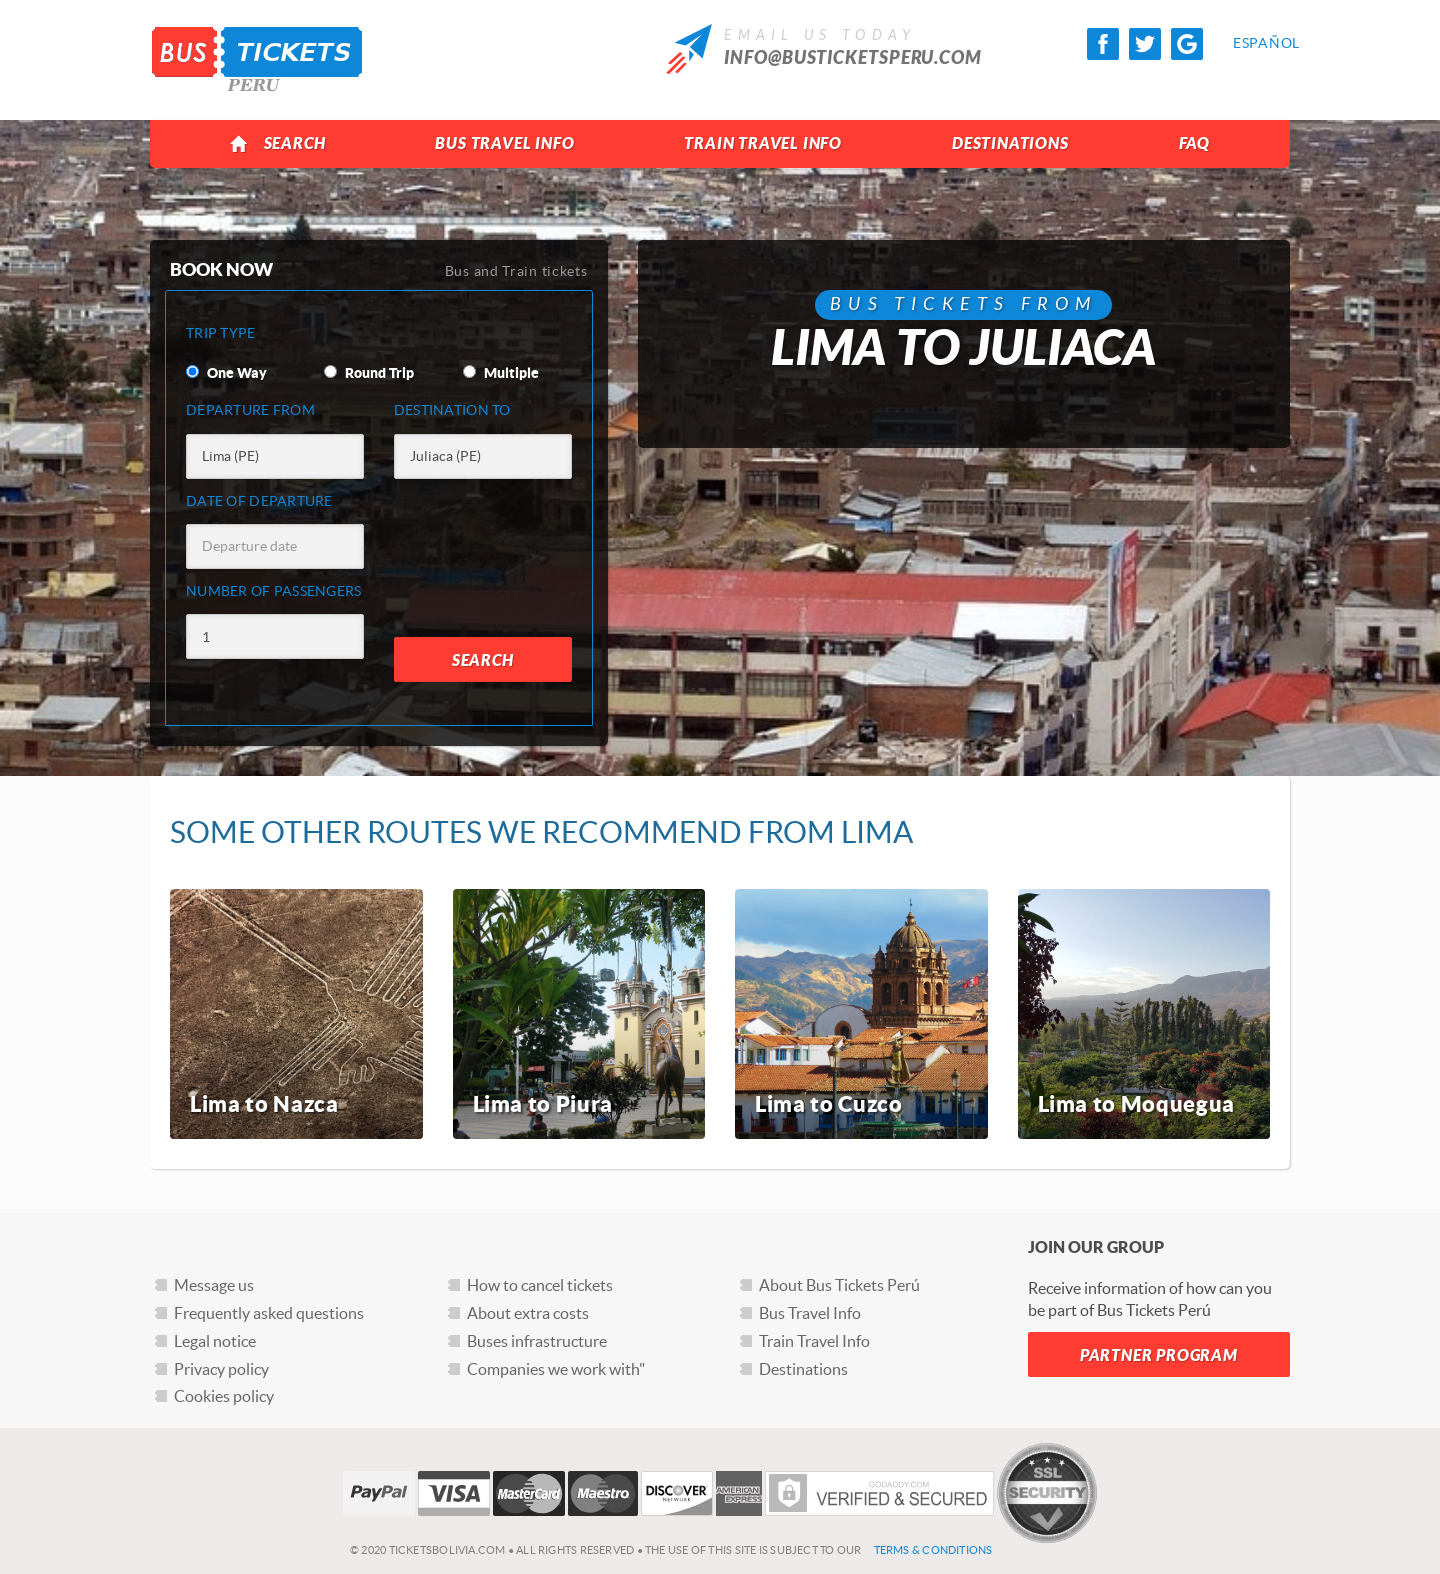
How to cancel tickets (540, 1285)
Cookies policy (224, 1396)
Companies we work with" (556, 1369)
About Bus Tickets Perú (839, 1285)
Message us (214, 1285)
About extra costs (528, 1313)
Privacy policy (221, 1369)
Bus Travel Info (504, 143)
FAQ (1194, 143)
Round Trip (369, 373)
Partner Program (1159, 1355)
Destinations (1010, 143)
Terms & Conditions (933, 1550)
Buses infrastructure (537, 1341)
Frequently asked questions (269, 1313)
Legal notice (215, 1341)
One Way (226, 373)
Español (1249, 43)
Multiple (501, 373)
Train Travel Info (763, 143)
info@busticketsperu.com (853, 58)
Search (277, 144)
